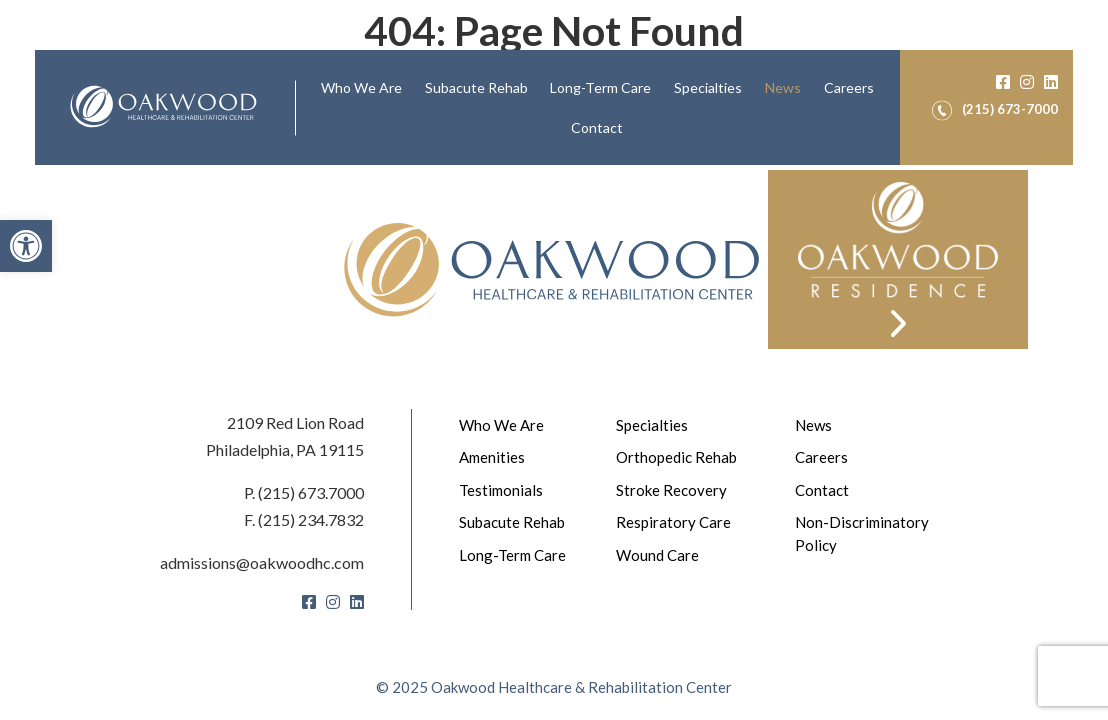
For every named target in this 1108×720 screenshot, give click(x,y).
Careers (849, 87)
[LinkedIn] (1051, 81)
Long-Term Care (600, 87)
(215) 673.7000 (311, 492)
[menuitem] (361, 88)
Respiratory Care (673, 522)
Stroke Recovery (671, 490)
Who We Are (361, 87)
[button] (26, 246)
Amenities (492, 457)
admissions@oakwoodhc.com (262, 562)
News (783, 87)
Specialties (708, 87)
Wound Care (657, 555)
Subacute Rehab (476, 87)
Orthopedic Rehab (676, 457)
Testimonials (501, 490)
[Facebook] (1003, 81)
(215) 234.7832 (311, 519)
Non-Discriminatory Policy (862, 533)
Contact (597, 127)
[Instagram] (1027, 81)
